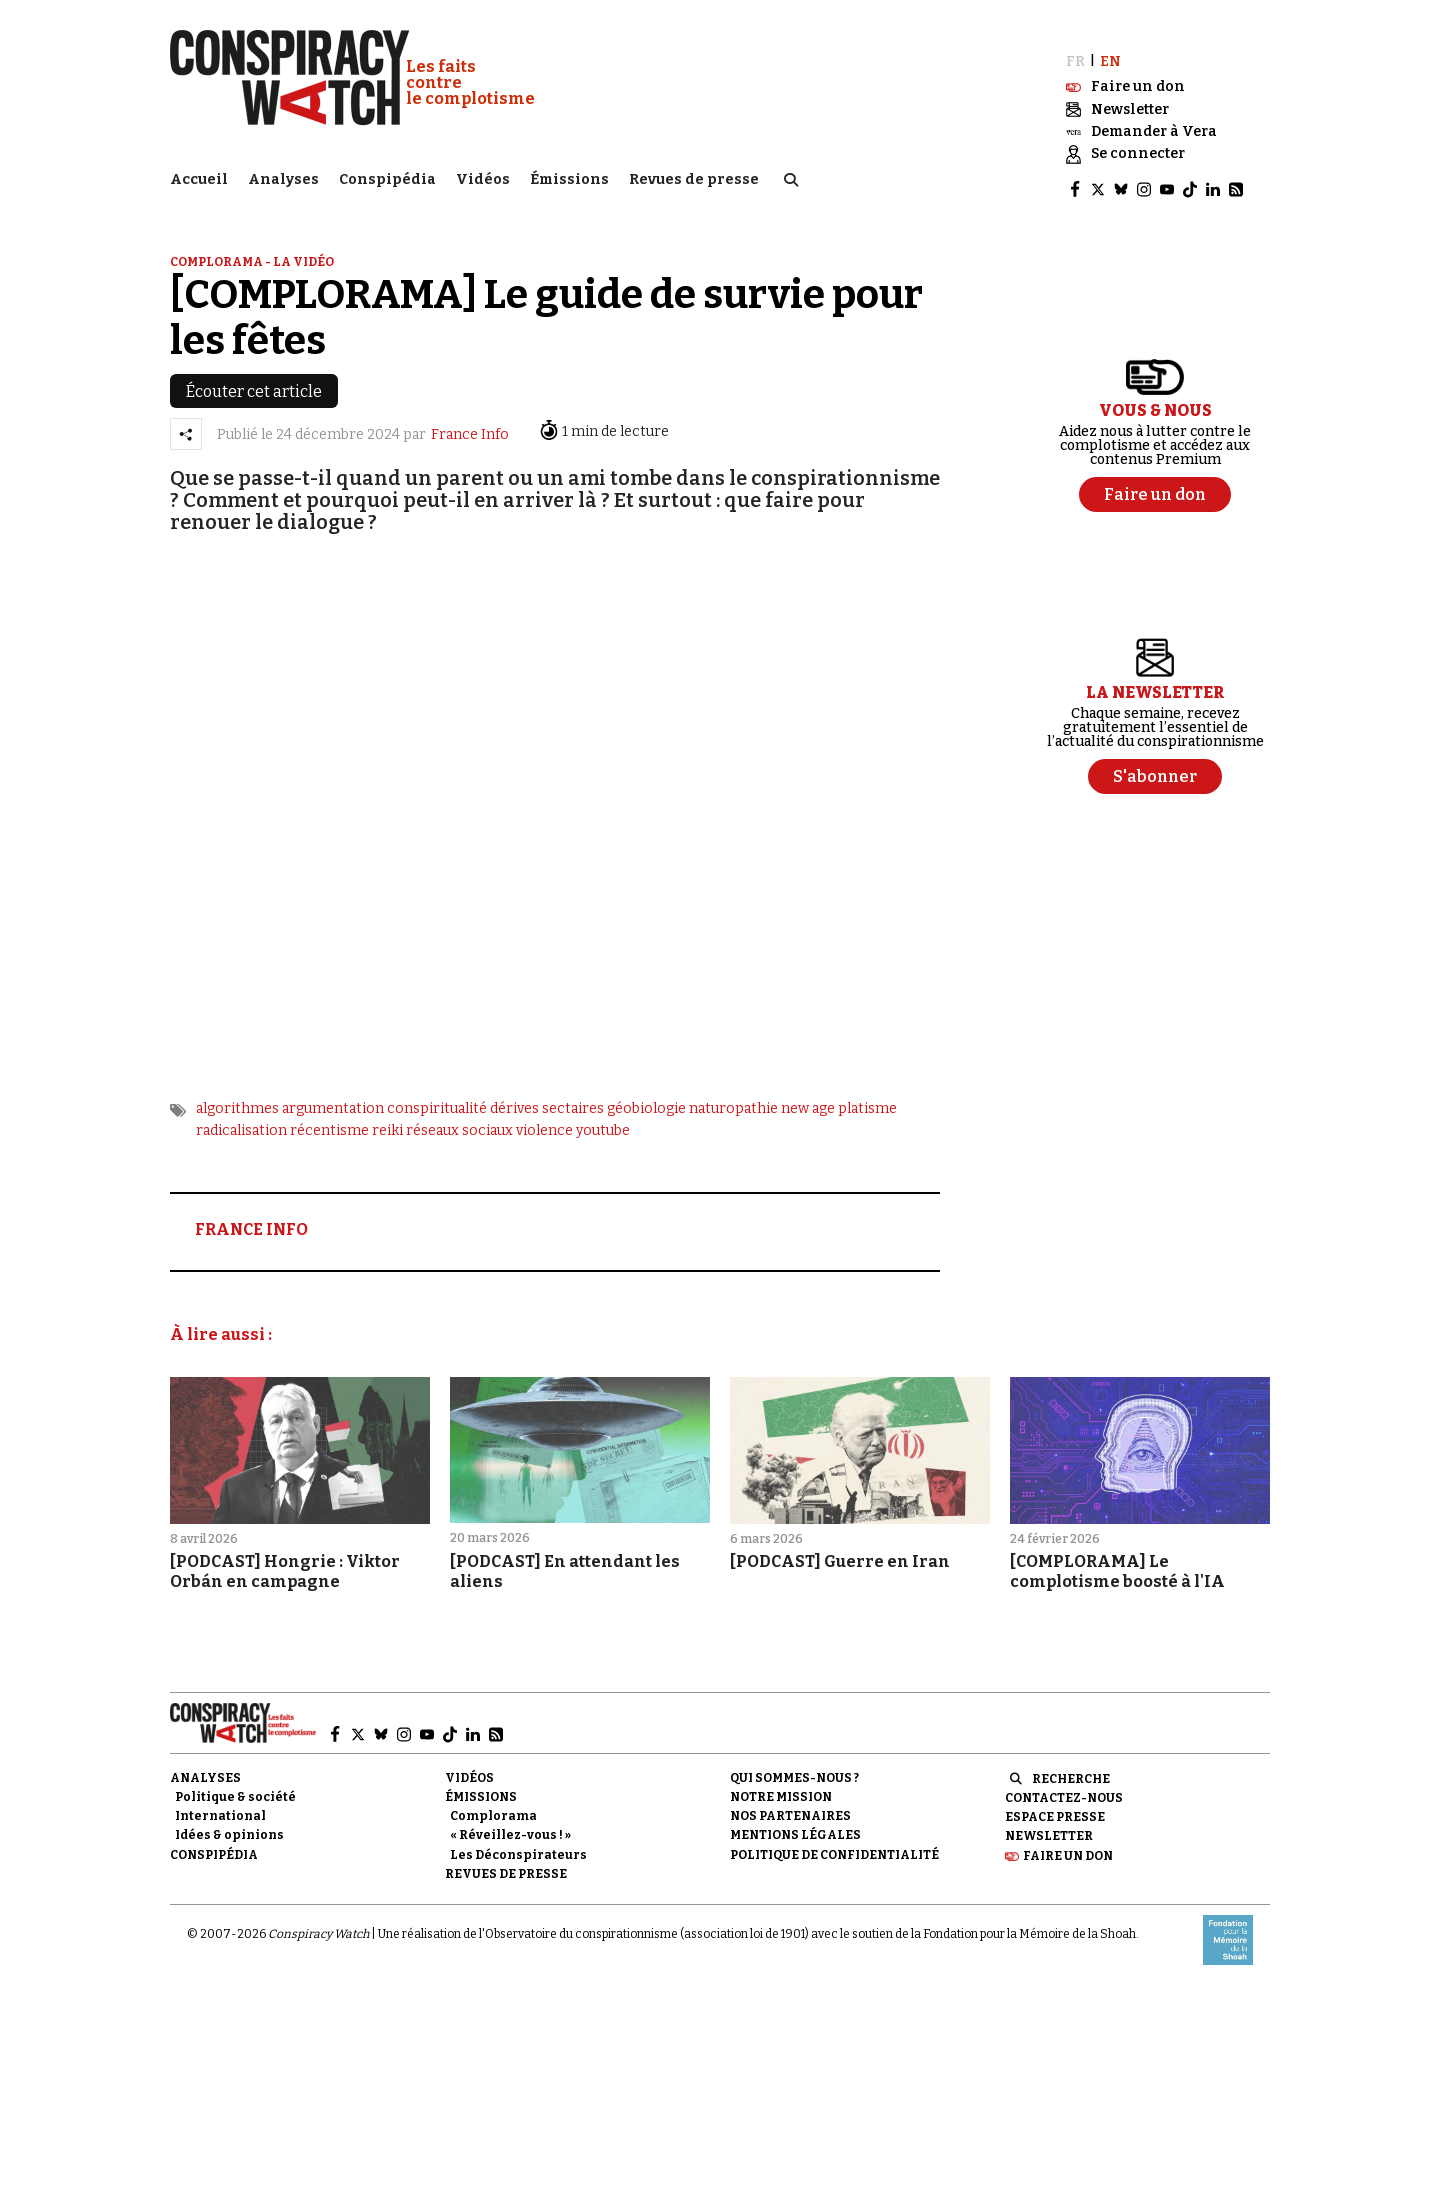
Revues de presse (694, 175)
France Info (470, 420)
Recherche (1071, 1766)
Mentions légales (795, 1822)
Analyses (283, 175)
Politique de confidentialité (834, 1841)
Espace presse (1055, 1804)
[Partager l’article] (186, 421)
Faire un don (1068, 1842)
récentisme (329, 1117)
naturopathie (733, 1094)
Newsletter (1049, 1823)
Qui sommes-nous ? (794, 1765)
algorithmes (237, 1094)
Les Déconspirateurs (518, 1841)
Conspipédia (387, 175)
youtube (603, 1117)
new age (808, 1094)
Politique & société (235, 1784)
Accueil (199, 175)
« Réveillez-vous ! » (510, 1822)
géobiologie (646, 1094)
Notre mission (781, 1784)
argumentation (333, 1094)
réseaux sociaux (459, 1117)
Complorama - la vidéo (252, 248)
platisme (867, 1094)
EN (1110, 47)
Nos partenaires (790, 1803)
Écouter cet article (254, 378)
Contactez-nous (1064, 1785)
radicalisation (241, 1117)
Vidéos (483, 175)
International (220, 1803)
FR (1075, 47)
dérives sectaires (547, 1094)
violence (544, 1117)
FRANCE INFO (251, 1216)
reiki (387, 1117)
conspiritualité (437, 1094)
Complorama (493, 1803)
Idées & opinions (229, 1822)
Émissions (569, 175)
